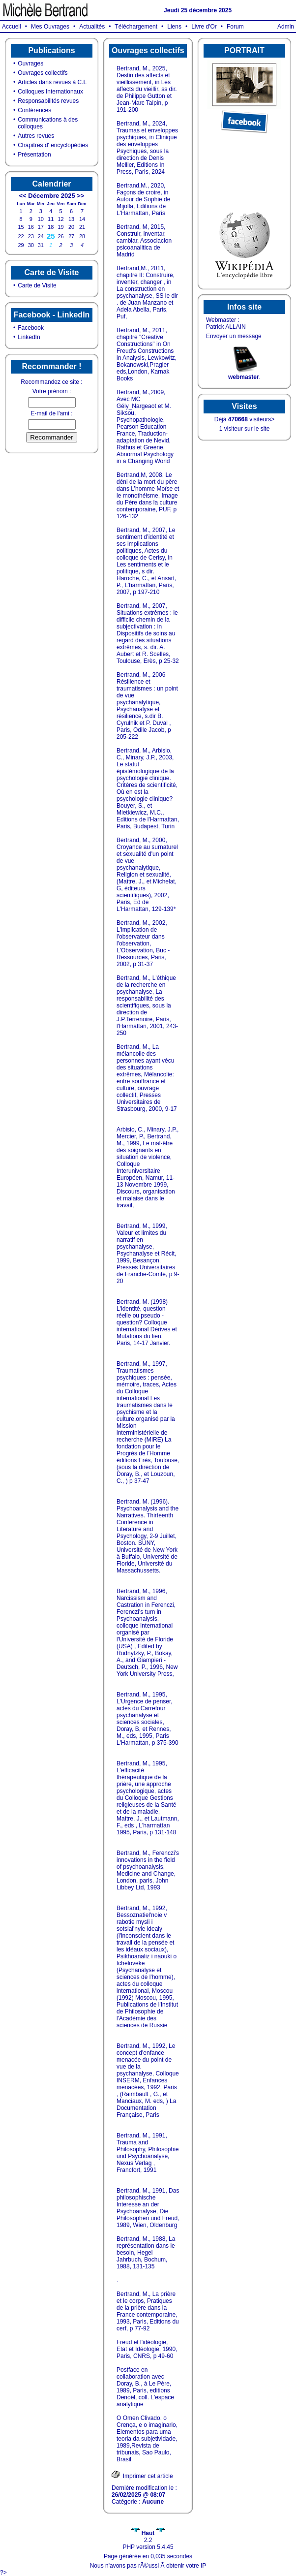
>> (80, 195)
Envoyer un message (234, 336)
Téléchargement (136, 26)
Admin (285, 26)
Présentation (34, 154)
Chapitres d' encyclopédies (53, 145)
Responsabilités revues (48, 100)
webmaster (243, 377)
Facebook (31, 327)
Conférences (34, 110)
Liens (174, 26)
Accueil (11, 26)
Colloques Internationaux (50, 91)
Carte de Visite (37, 285)
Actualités (92, 26)
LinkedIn (29, 337)
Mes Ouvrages (50, 26)
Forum (235, 26)
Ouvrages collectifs (42, 72)
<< (22, 195)
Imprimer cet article (142, 2475)
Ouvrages (30, 63)
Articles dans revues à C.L (52, 82)
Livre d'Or (204, 26)
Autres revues (36, 135)
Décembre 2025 (51, 195)
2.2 (147, 2537)
